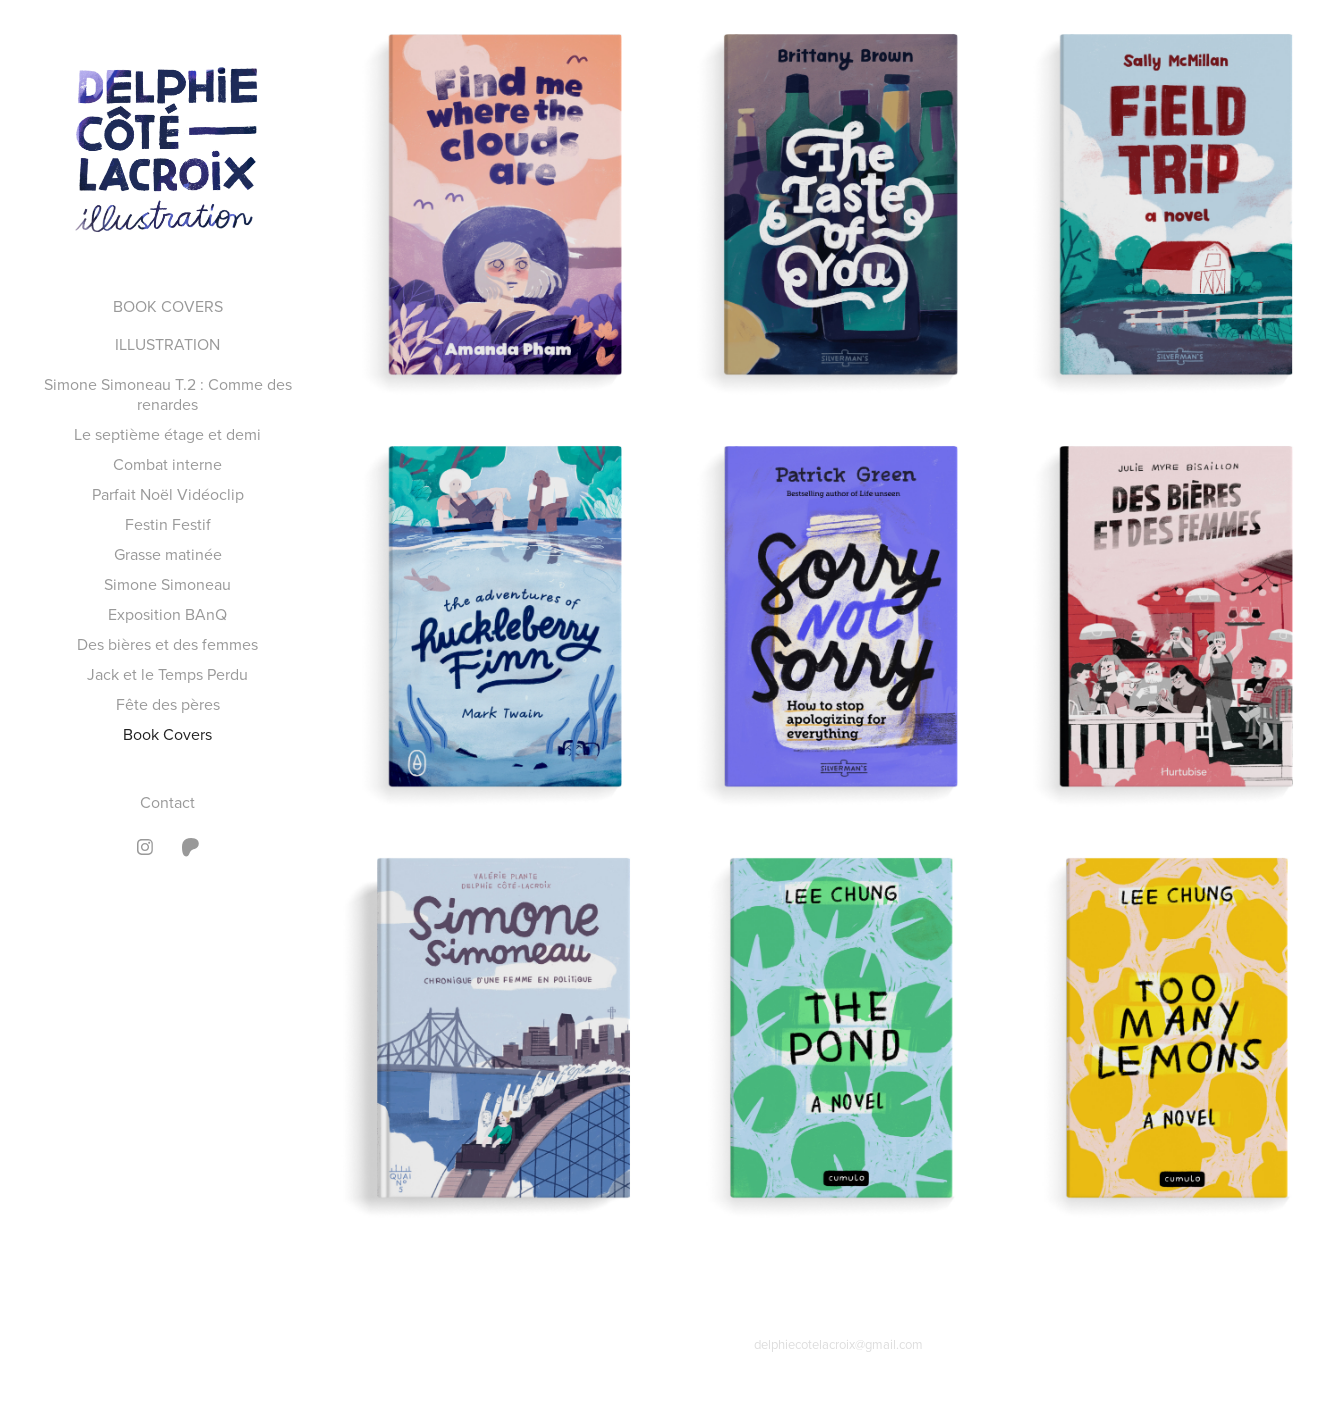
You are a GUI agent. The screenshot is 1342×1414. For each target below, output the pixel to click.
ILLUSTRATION (167, 344)
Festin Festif (168, 524)
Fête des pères (168, 704)
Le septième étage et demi (167, 434)
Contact (167, 802)
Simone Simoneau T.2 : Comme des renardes (168, 394)
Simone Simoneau (167, 584)
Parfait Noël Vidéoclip (168, 494)
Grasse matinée (168, 554)
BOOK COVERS (168, 306)
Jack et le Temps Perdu (167, 674)
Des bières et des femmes (167, 644)
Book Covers (167, 734)
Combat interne (167, 464)
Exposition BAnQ (167, 614)
